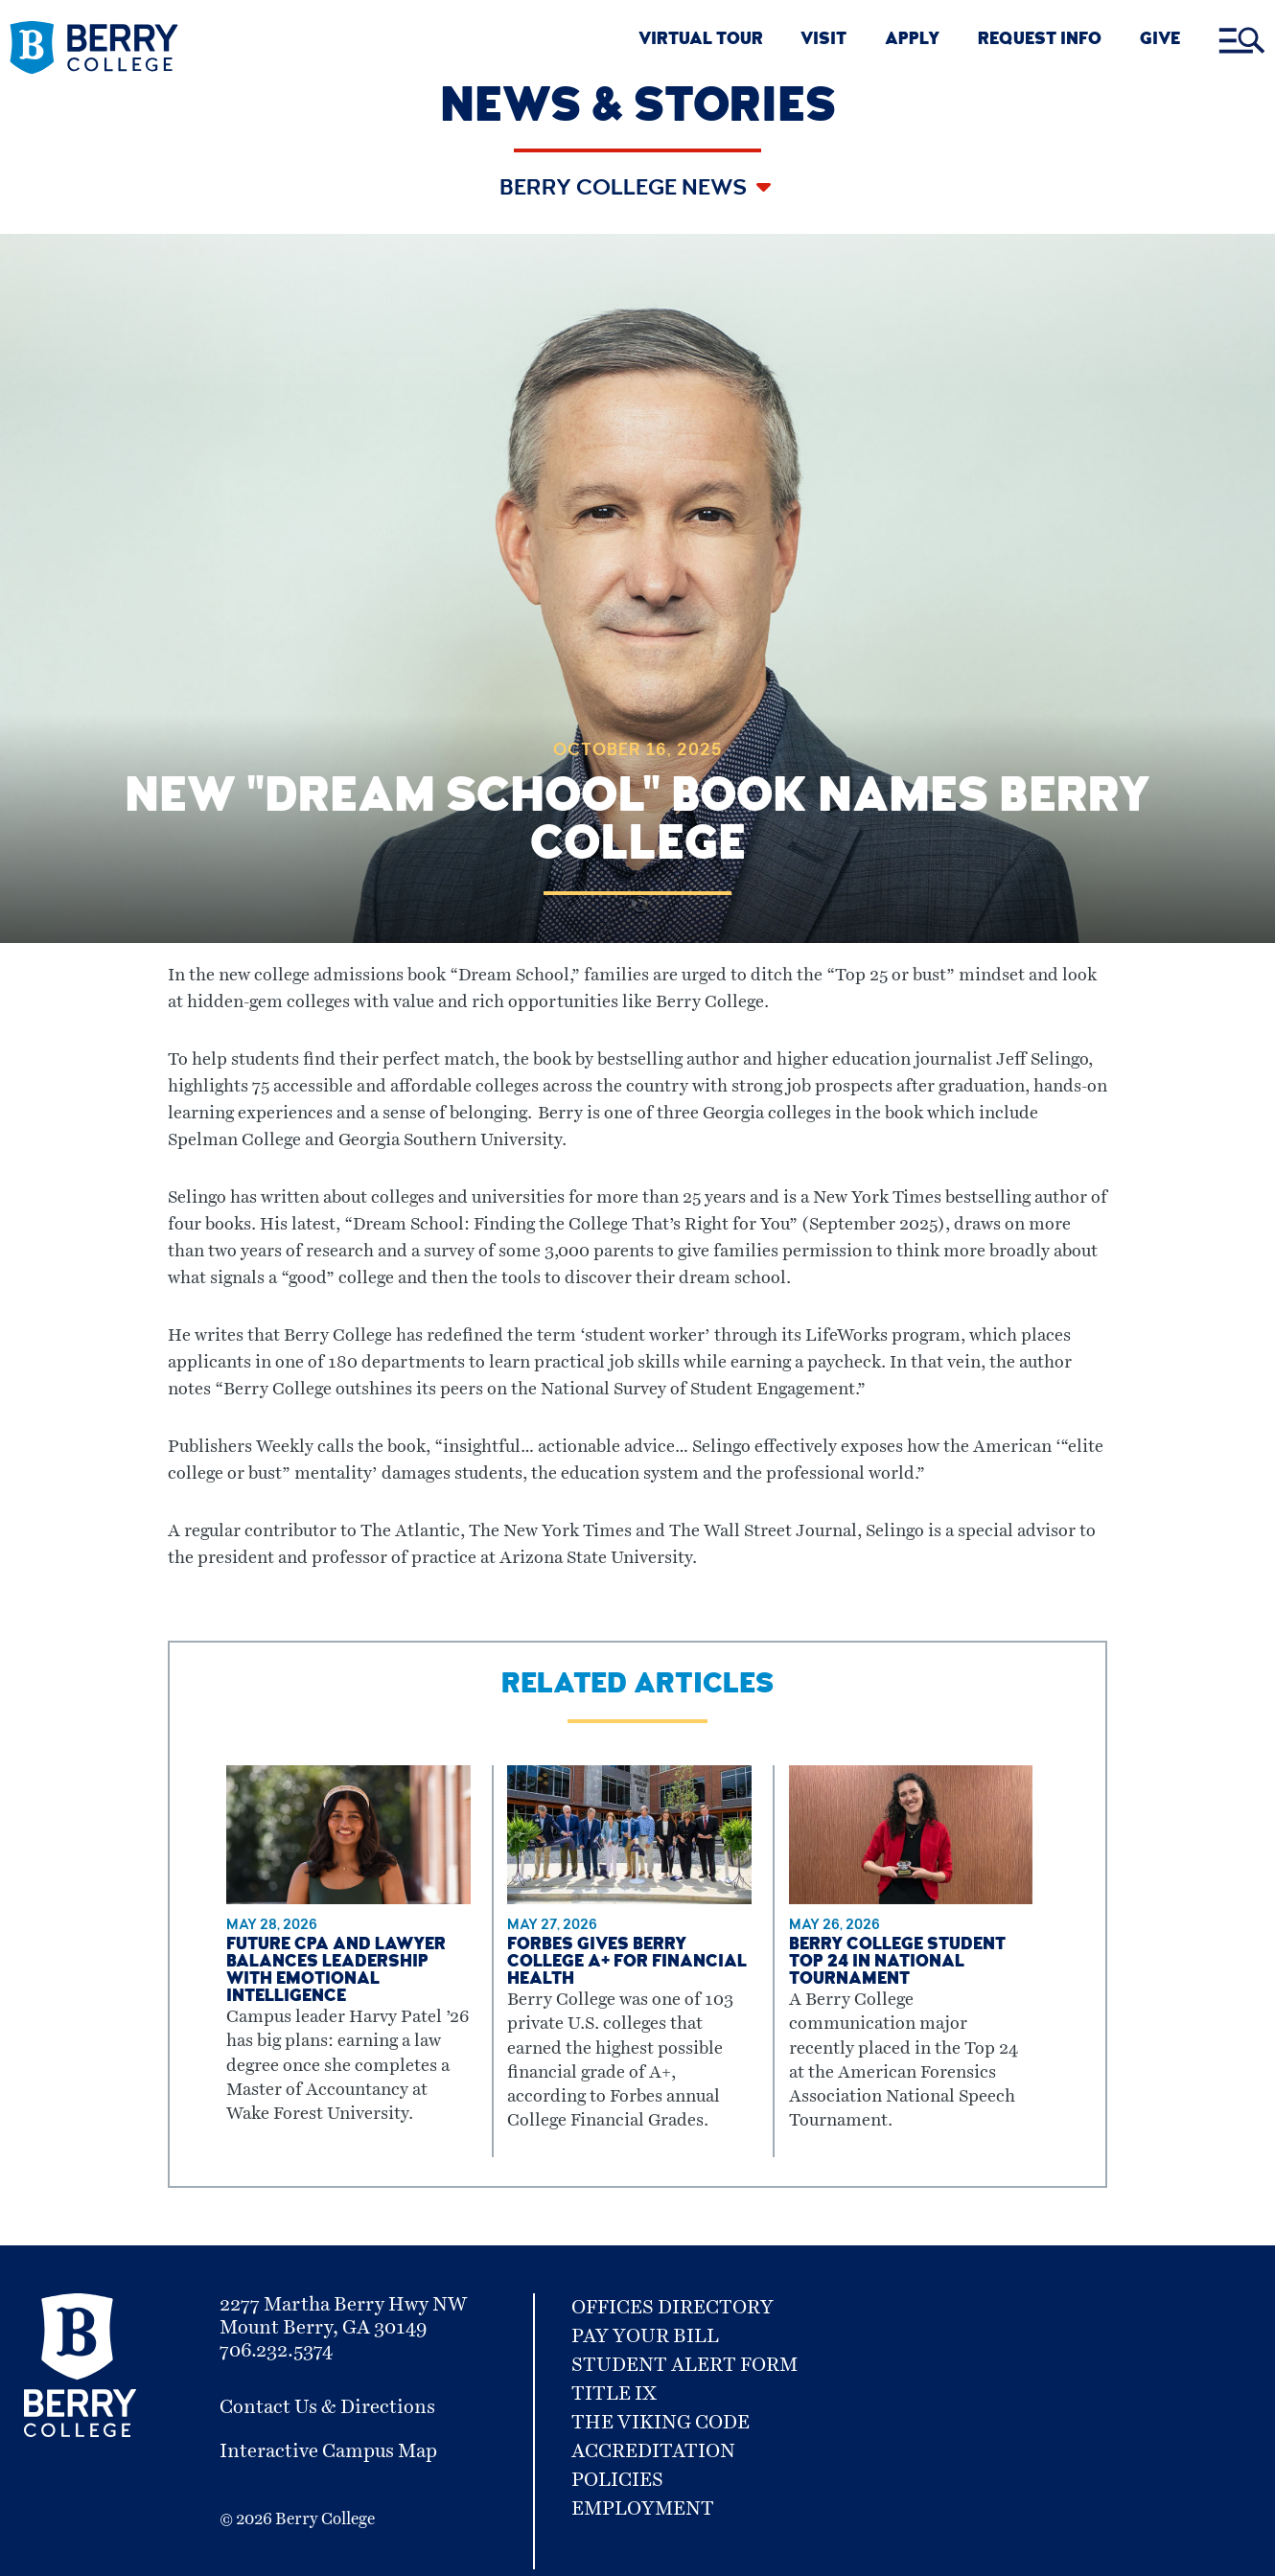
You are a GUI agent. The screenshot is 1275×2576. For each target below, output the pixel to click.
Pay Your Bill (645, 2336)
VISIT (823, 41)
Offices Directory (672, 2307)
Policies (617, 2480)
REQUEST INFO (1039, 41)
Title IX (614, 2394)
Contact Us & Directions (327, 2407)
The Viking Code (660, 2422)
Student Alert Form (684, 2365)
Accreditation (653, 2451)
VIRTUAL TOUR (700, 41)
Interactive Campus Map (328, 2451)
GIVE (1160, 41)
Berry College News (625, 189)
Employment (642, 2508)
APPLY (912, 41)
